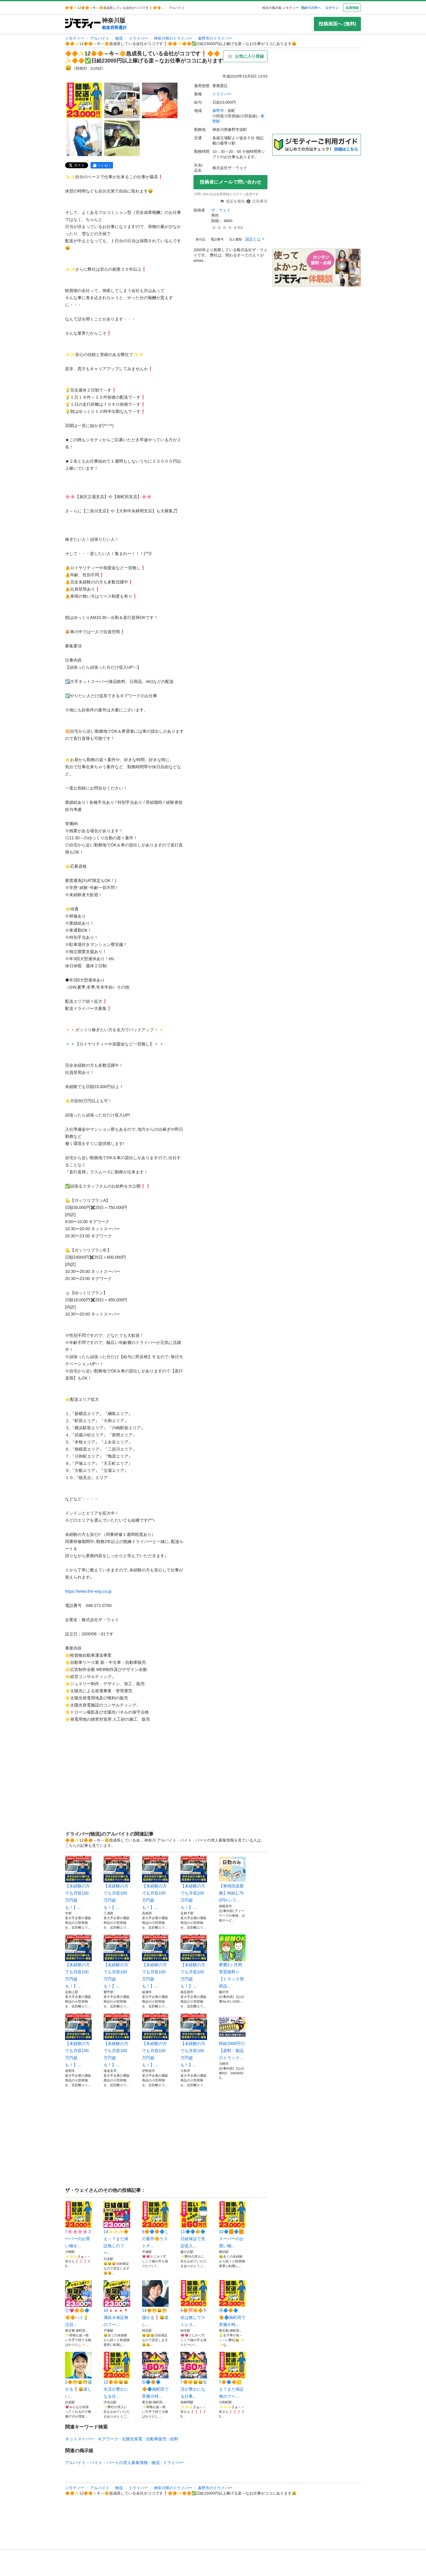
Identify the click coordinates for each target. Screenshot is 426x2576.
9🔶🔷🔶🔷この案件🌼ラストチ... (155, 2224)
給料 (174, 2439)
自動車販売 (156, 2439)
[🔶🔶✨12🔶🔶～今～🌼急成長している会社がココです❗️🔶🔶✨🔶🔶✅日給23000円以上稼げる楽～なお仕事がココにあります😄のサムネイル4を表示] (84, 138)
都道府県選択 (114, 27)
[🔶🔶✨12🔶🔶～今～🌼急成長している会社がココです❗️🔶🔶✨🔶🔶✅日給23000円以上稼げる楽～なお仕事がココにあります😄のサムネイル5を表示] (122, 138)
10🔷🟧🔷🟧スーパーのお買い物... (232, 2224)
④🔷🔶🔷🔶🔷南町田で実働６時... (232, 2303)
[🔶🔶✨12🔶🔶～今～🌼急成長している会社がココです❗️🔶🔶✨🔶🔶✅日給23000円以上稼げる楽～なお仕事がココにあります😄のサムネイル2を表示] (122, 100)
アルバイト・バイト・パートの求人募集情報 (106, 2462)
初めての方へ (311, 7)
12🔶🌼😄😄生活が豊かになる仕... (117, 2375)
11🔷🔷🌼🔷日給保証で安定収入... (193, 2224)
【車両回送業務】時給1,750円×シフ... (232, 1879)
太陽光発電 (132, 2439)
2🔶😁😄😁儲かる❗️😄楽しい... (78, 2375)
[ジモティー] (83, 23)
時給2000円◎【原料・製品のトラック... (232, 2036)
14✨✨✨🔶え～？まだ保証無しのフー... (117, 2228)
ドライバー (138, 38)
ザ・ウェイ (220, 210)
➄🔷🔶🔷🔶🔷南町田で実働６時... (155, 2375)
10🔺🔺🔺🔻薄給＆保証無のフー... (117, 2303)
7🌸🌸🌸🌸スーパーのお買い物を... (78, 2224)
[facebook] (102, 165)
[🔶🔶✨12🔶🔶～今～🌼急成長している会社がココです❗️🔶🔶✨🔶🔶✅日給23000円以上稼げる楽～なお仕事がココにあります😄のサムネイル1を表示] (84, 100)
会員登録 (352, 7)
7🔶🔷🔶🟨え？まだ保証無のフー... (232, 2375)
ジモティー (74, 38)
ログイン (331, 7)
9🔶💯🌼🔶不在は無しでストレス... (193, 2303)
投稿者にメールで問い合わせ (230, 182)
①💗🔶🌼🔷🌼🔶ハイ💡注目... (78, 2303)
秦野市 (218, 110)
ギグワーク (108, 2439)
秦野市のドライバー (215, 38)
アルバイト (99, 38)
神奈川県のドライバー (173, 38)
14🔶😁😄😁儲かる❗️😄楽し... (155, 2303)
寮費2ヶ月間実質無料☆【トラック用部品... (232, 1961)
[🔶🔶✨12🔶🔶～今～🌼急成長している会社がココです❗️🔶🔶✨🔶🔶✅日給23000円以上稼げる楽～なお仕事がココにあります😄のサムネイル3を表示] (160, 100)
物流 (119, 38)
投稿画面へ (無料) (337, 23)
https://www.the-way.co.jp (88, 1591)
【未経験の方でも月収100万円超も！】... (78, 1883)
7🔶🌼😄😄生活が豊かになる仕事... (193, 2375)
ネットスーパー (79, 2439)
